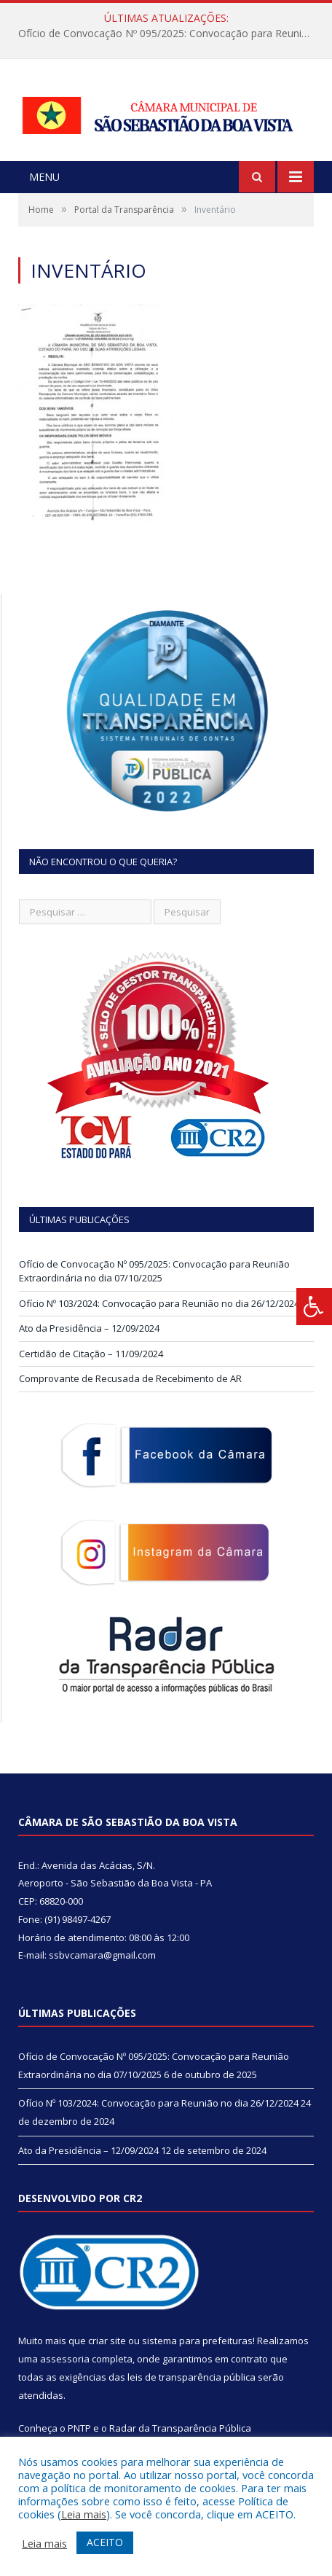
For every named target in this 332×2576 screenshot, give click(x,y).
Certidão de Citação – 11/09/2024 (91, 1353)
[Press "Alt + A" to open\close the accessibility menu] (314, 1306)
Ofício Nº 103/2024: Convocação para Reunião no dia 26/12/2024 (159, 1303)
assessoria (65, 2358)
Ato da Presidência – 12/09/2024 (89, 1328)
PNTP (79, 2428)
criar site (107, 2340)
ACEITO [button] (105, 2542)
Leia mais (83, 2514)
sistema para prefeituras (197, 2340)
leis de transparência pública (191, 2377)
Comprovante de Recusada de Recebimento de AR (130, 1378)
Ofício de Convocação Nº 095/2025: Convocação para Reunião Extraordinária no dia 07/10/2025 (169, 33)
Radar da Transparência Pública (180, 2428)
